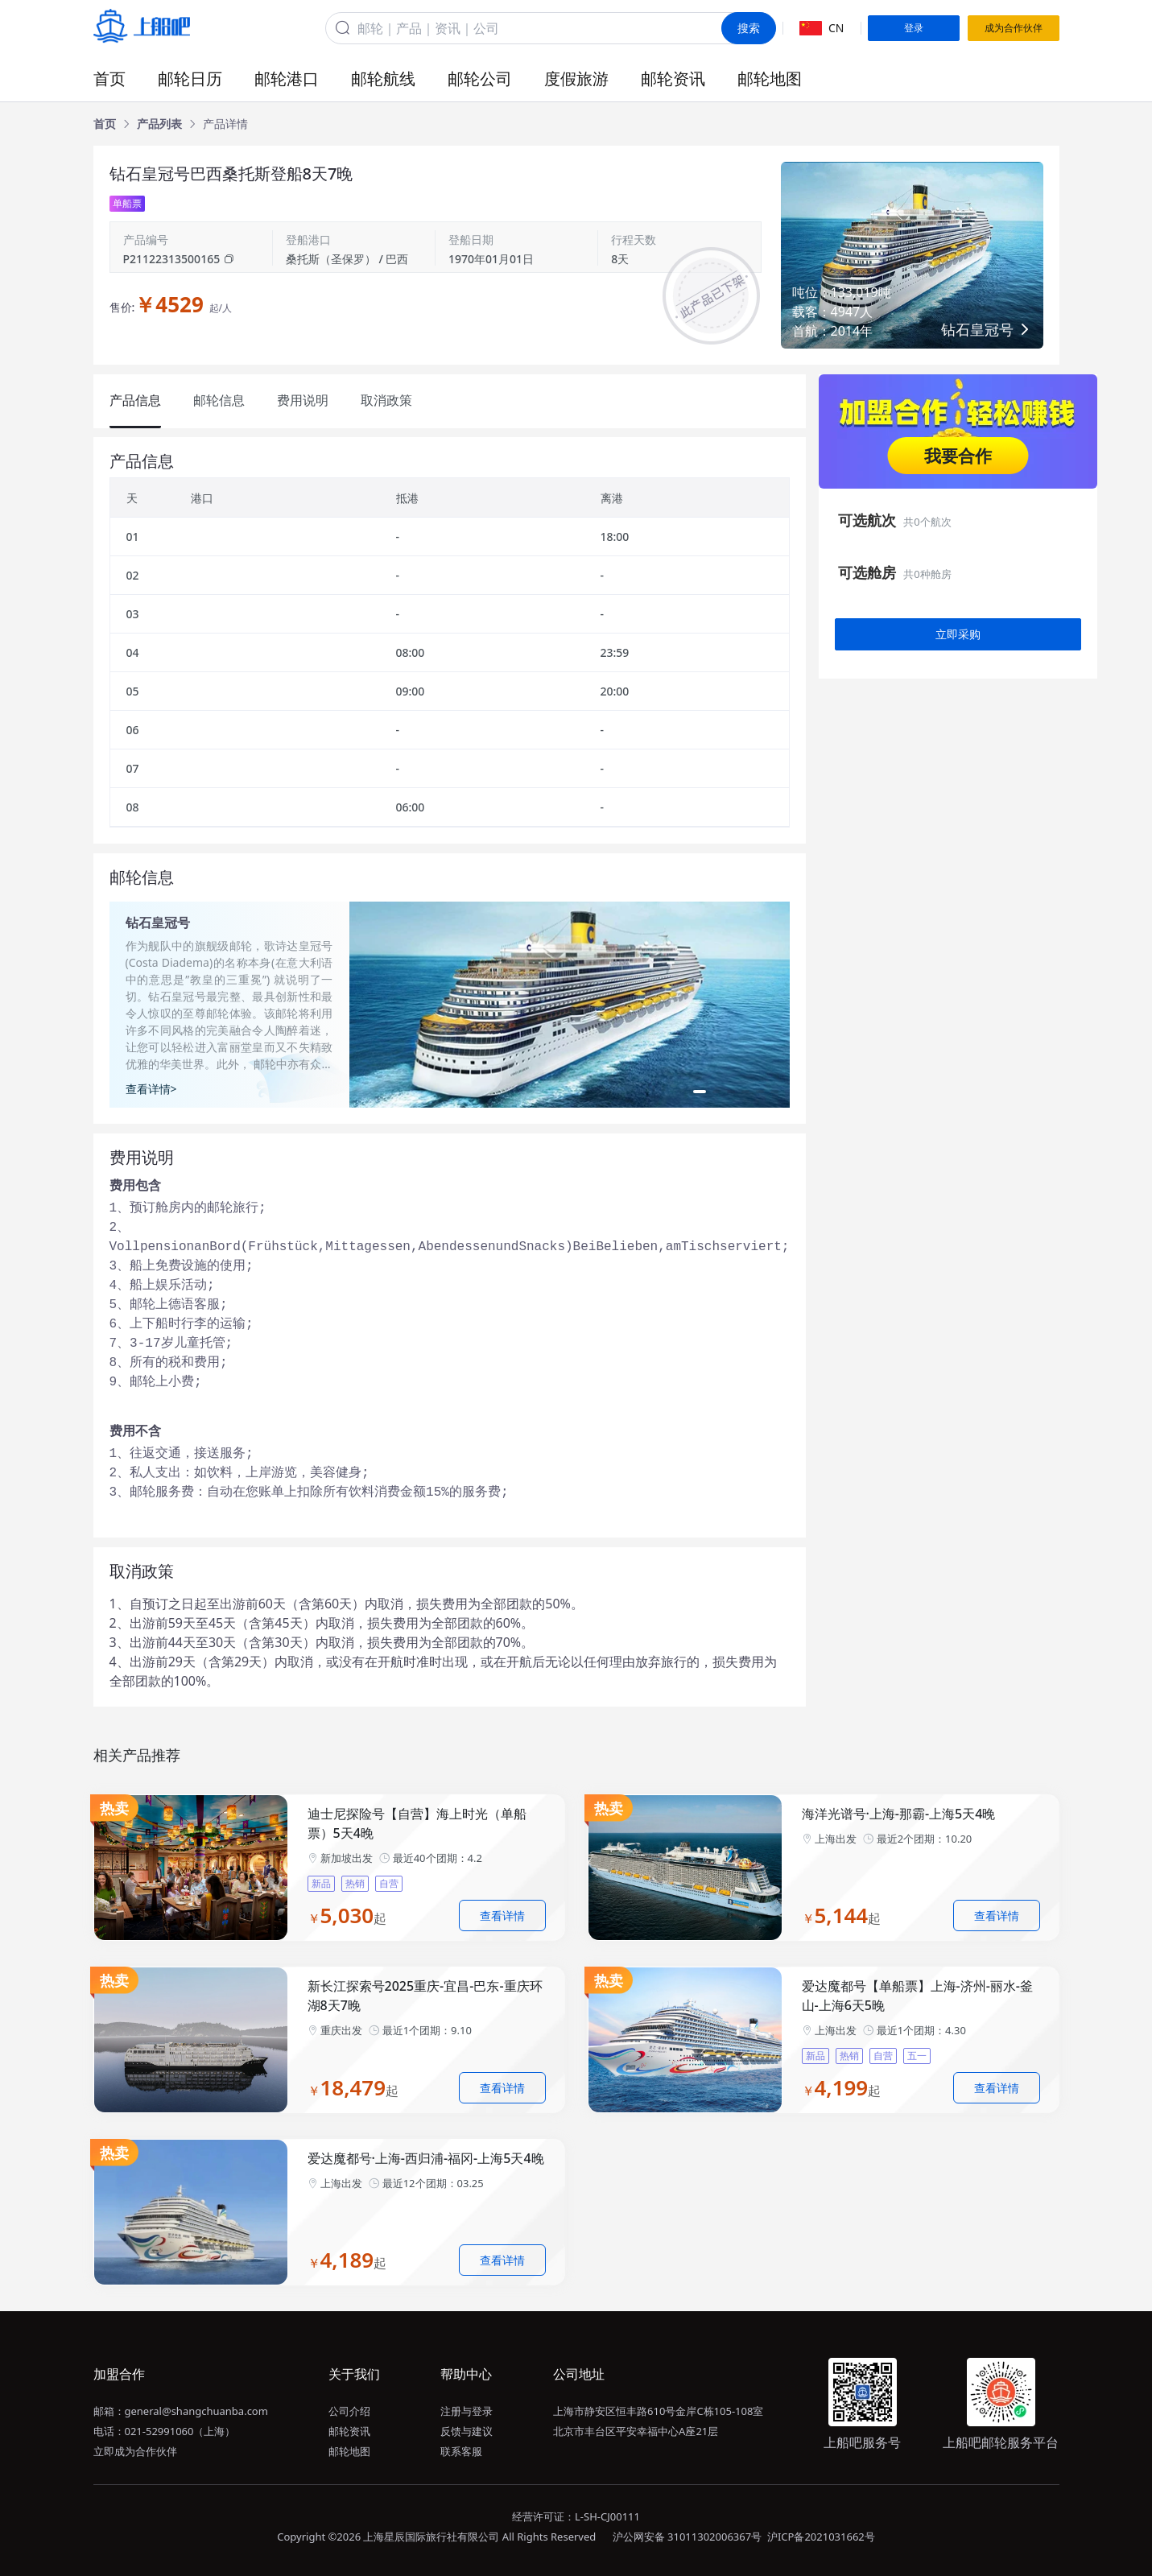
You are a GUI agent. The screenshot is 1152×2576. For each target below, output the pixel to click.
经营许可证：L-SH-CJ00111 (576, 2516)
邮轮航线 (383, 78)
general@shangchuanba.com (196, 2411)
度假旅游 (576, 78)
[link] (104, 124)
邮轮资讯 (673, 78)
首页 (109, 78)
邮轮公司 (480, 78)
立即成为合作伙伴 (135, 2451)
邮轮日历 (190, 78)
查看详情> (151, 1088)
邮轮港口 (286, 78)
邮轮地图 (769, 78)
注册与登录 (466, 2411)
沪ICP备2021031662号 (821, 2536)
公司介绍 (349, 2411)
